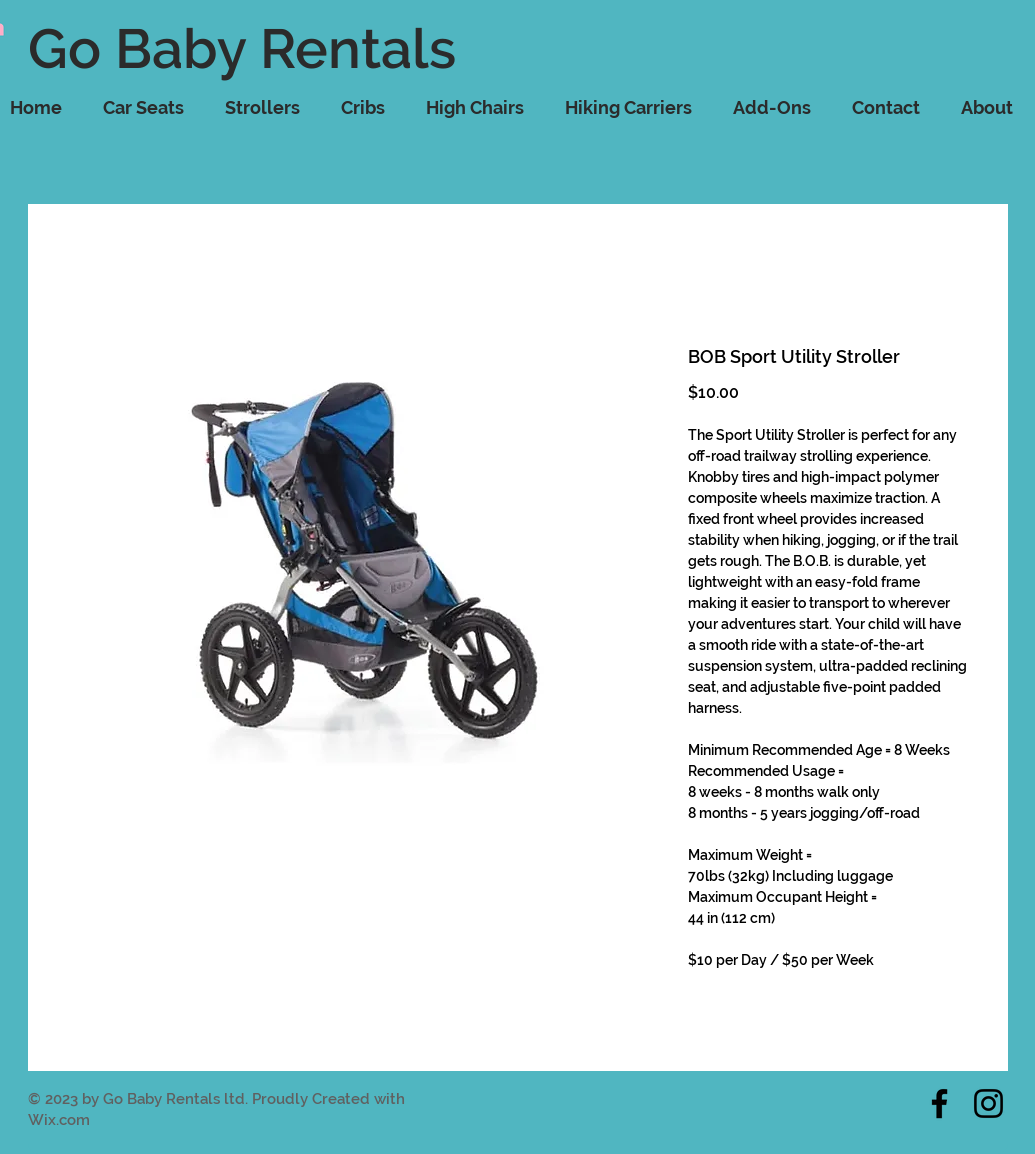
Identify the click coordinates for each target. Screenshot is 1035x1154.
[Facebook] (939, 1103)
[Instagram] (988, 1103)
